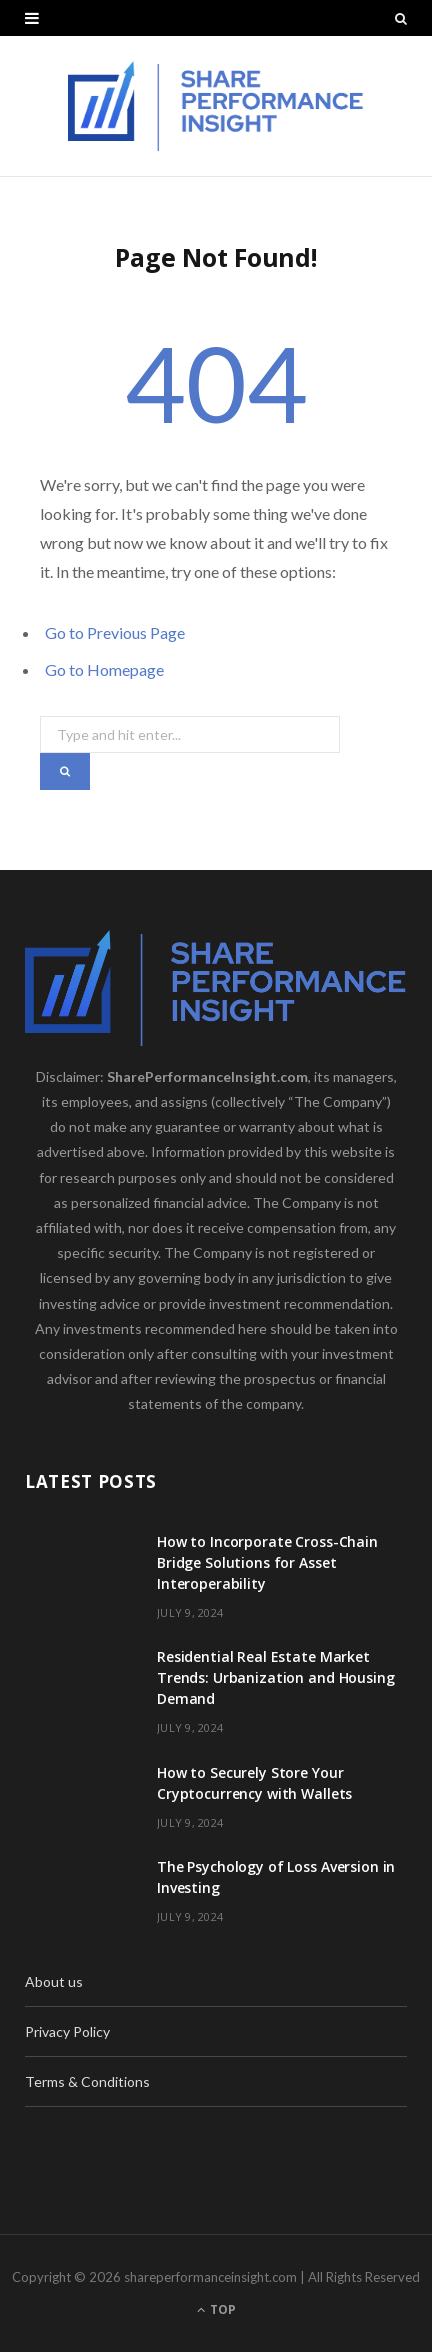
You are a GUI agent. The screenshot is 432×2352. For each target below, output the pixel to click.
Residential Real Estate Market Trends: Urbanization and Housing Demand (276, 1677)
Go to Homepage (104, 669)
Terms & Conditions (87, 2081)
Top (216, 2309)
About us (54, 1981)
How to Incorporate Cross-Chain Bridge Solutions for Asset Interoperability (267, 1562)
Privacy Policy (67, 2031)
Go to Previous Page (115, 632)
